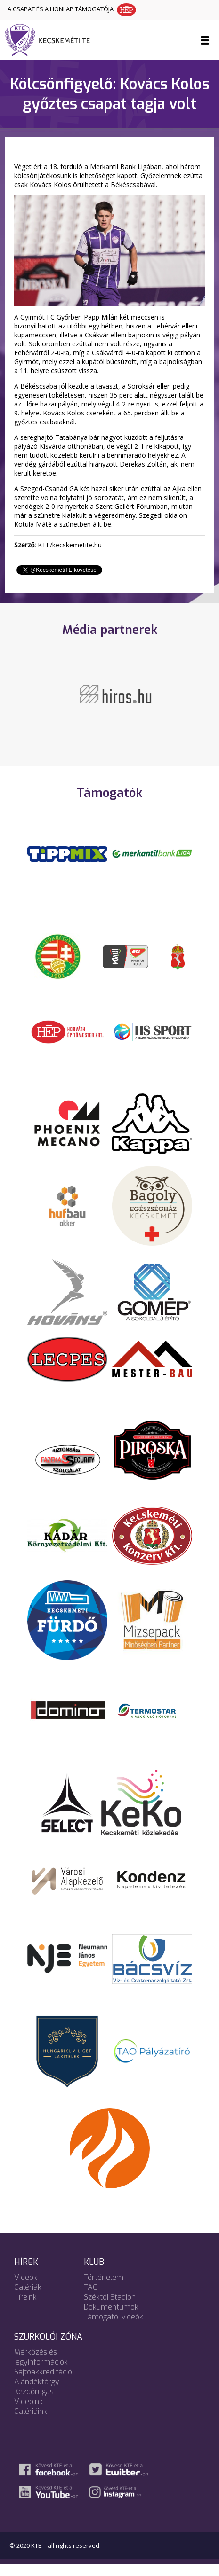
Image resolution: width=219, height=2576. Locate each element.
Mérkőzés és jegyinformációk (41, 2369)
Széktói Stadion (110, 2309)
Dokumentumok (111, 2319)
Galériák (27, 2299)
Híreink (25, 2309)
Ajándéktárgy (36, 2393)
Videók (25, 2289)
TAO (91, 2299)
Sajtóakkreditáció (43, 2384)
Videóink (28, 2413)
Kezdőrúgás (34, 2403)
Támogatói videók (113, 2329)
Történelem (103, 2289)
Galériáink (30, 2423)
